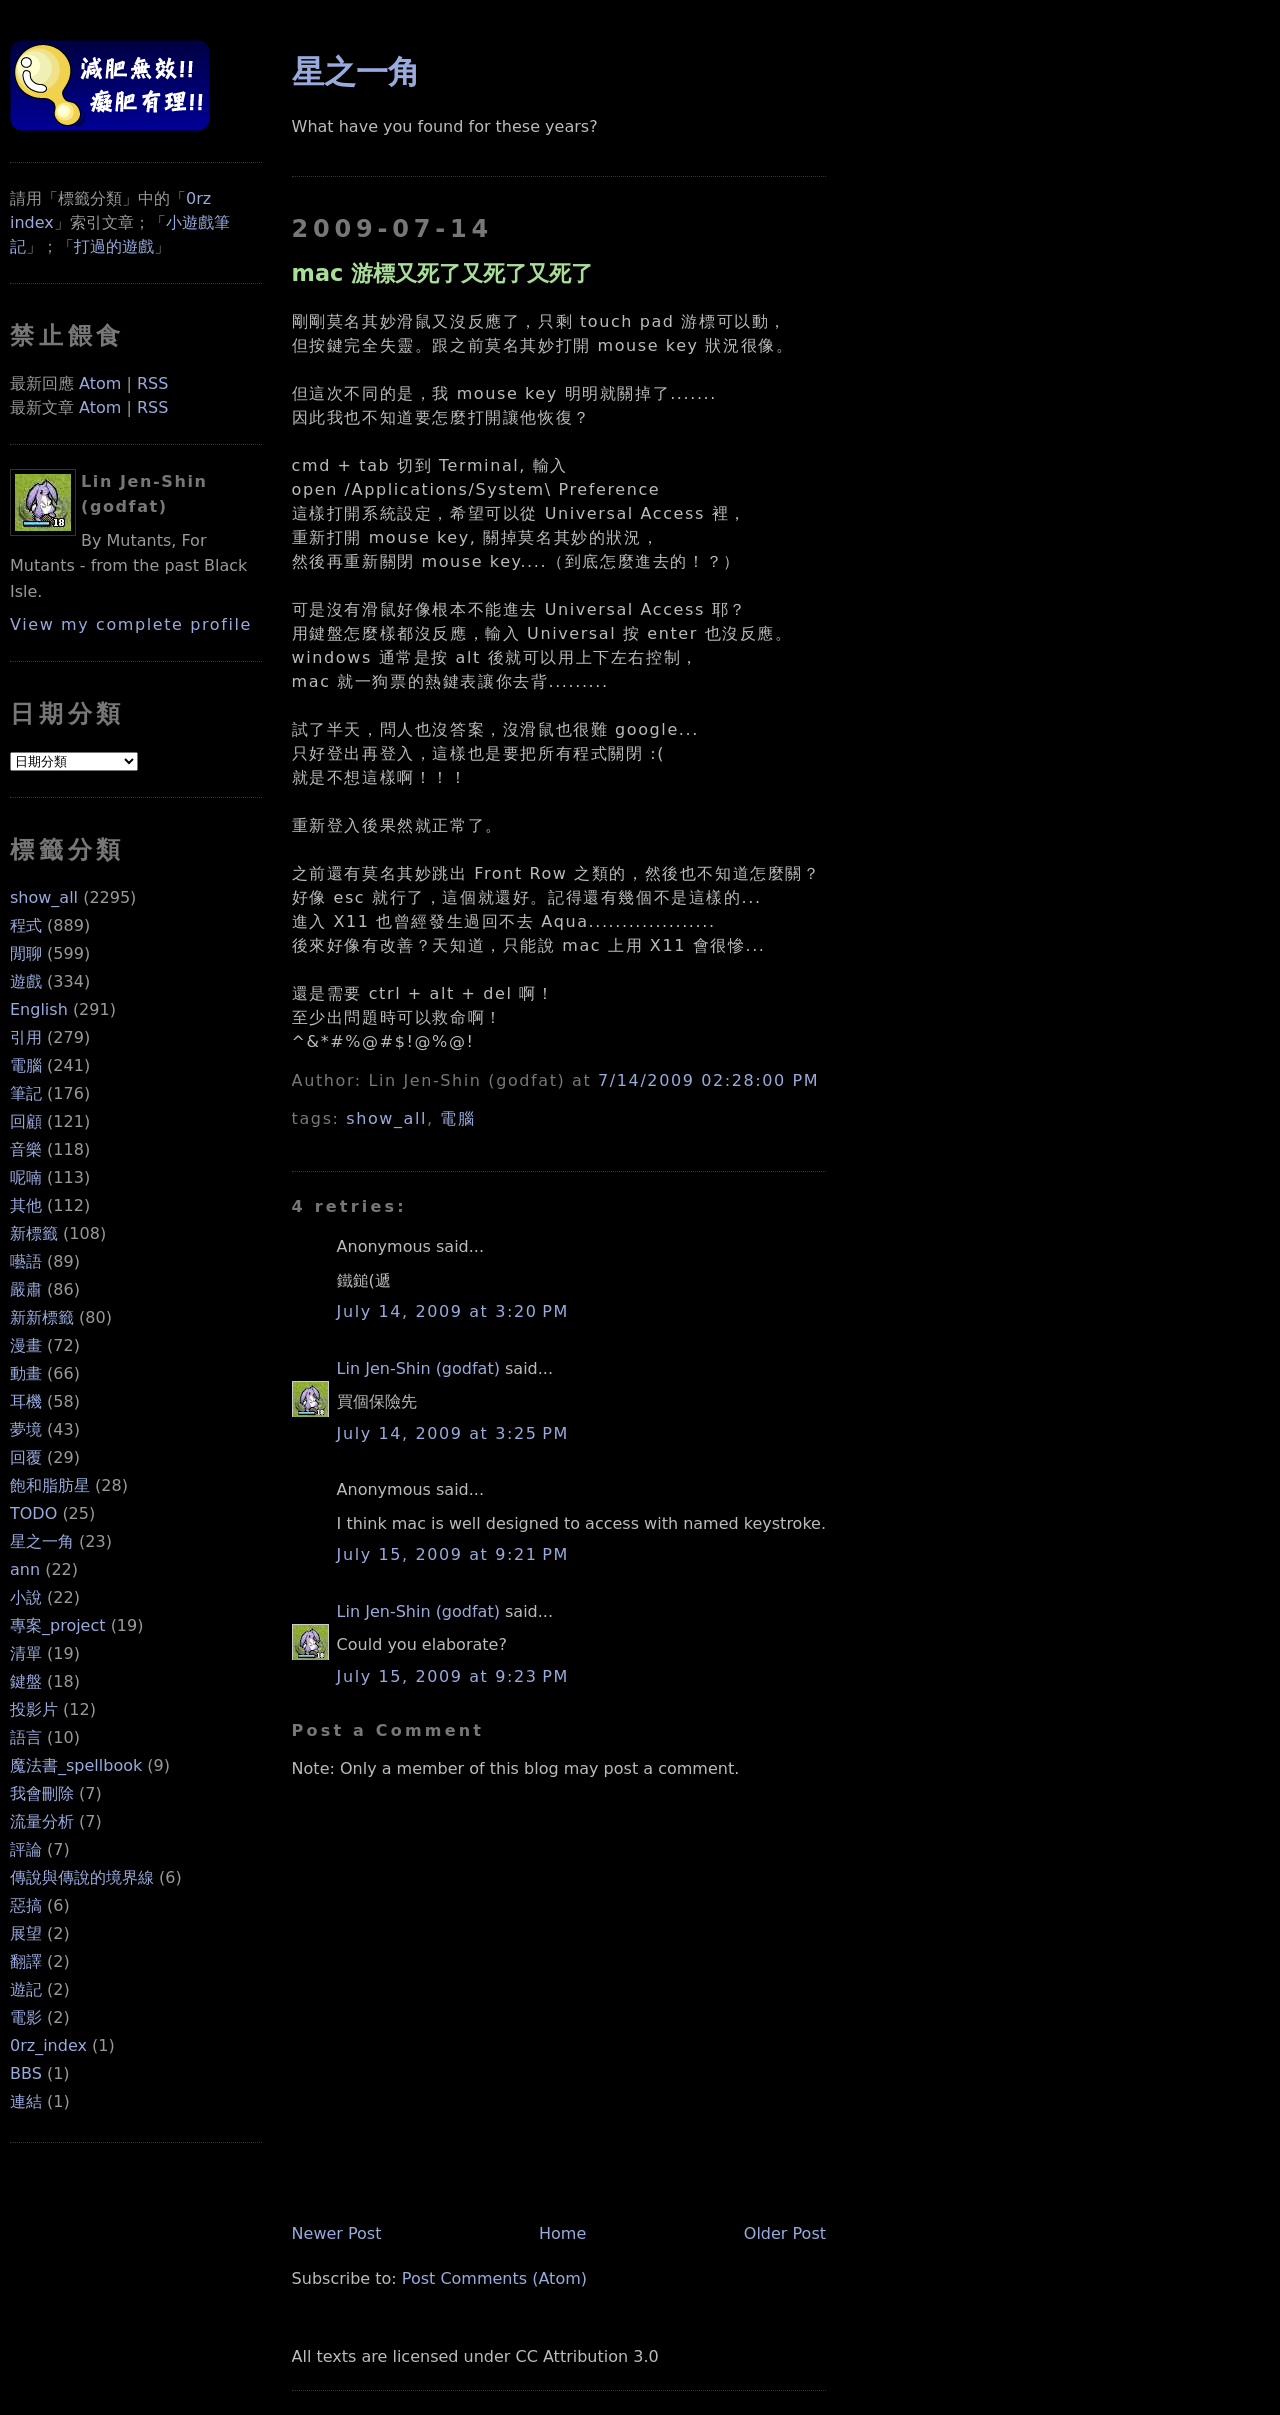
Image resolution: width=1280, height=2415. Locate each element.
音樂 (26, 1149)
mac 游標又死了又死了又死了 (443, 273)
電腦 (26, 1065)
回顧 (26, 1121)
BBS (26, 2073)
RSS (152, 383)
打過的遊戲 (114, 246)
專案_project (58, 1625)
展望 (26, 1933)
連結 (26, 2101)
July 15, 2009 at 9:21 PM (453, 1554)
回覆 (26, 1457)
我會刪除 (42, 1793)
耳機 (26, 1401)
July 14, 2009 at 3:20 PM (453, 1311)
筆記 (26, 1093)
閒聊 (26, 953)
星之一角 (42, 1541)
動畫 (26, 1373)
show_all (44, 897)
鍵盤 (26, 1681)
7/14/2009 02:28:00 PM (708, 1080)
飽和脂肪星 (50, 1485)
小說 (26, 1597)
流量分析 (42, 1821)
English (39, 1009)
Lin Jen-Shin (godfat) (418, 1368)
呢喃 (26, 1177)
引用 (26, 1037)
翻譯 (26, 1961)
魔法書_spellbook (76, 1765)
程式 (26, 925)
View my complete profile (131, 624)
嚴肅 (26, 1289)
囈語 (26, 1261)
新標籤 (34, 1233)
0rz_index (48, 2045)
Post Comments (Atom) (494, 2278)
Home (562, 2233)
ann (25, 1569)
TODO (33, 1513)
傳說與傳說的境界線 (82, 1877)
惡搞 (26, 1905)
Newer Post (337, 2233)
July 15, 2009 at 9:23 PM (453, 1676)
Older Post (785, 2233)
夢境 (26, 1429)
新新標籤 (42, 1317)
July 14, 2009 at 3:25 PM (453, 1433)
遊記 (26, 1989)
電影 (26, 2017)
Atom (100, 383)
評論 (26, 1849)
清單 (26, 1653)
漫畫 (26, 1345)
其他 (26, 1205)
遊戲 (26, 981)
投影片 (34, 1709)
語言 (26, 1737)
